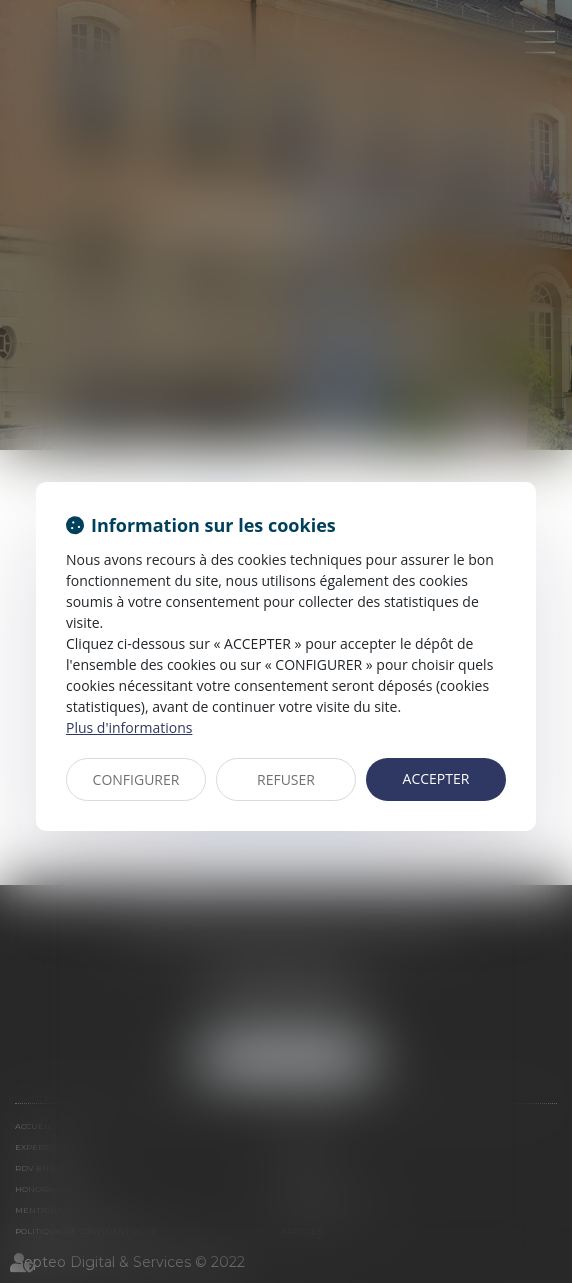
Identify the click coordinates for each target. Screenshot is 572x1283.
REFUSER (286, 779)
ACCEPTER (436, 778)
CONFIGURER (136, 779)
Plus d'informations (129, 727)
